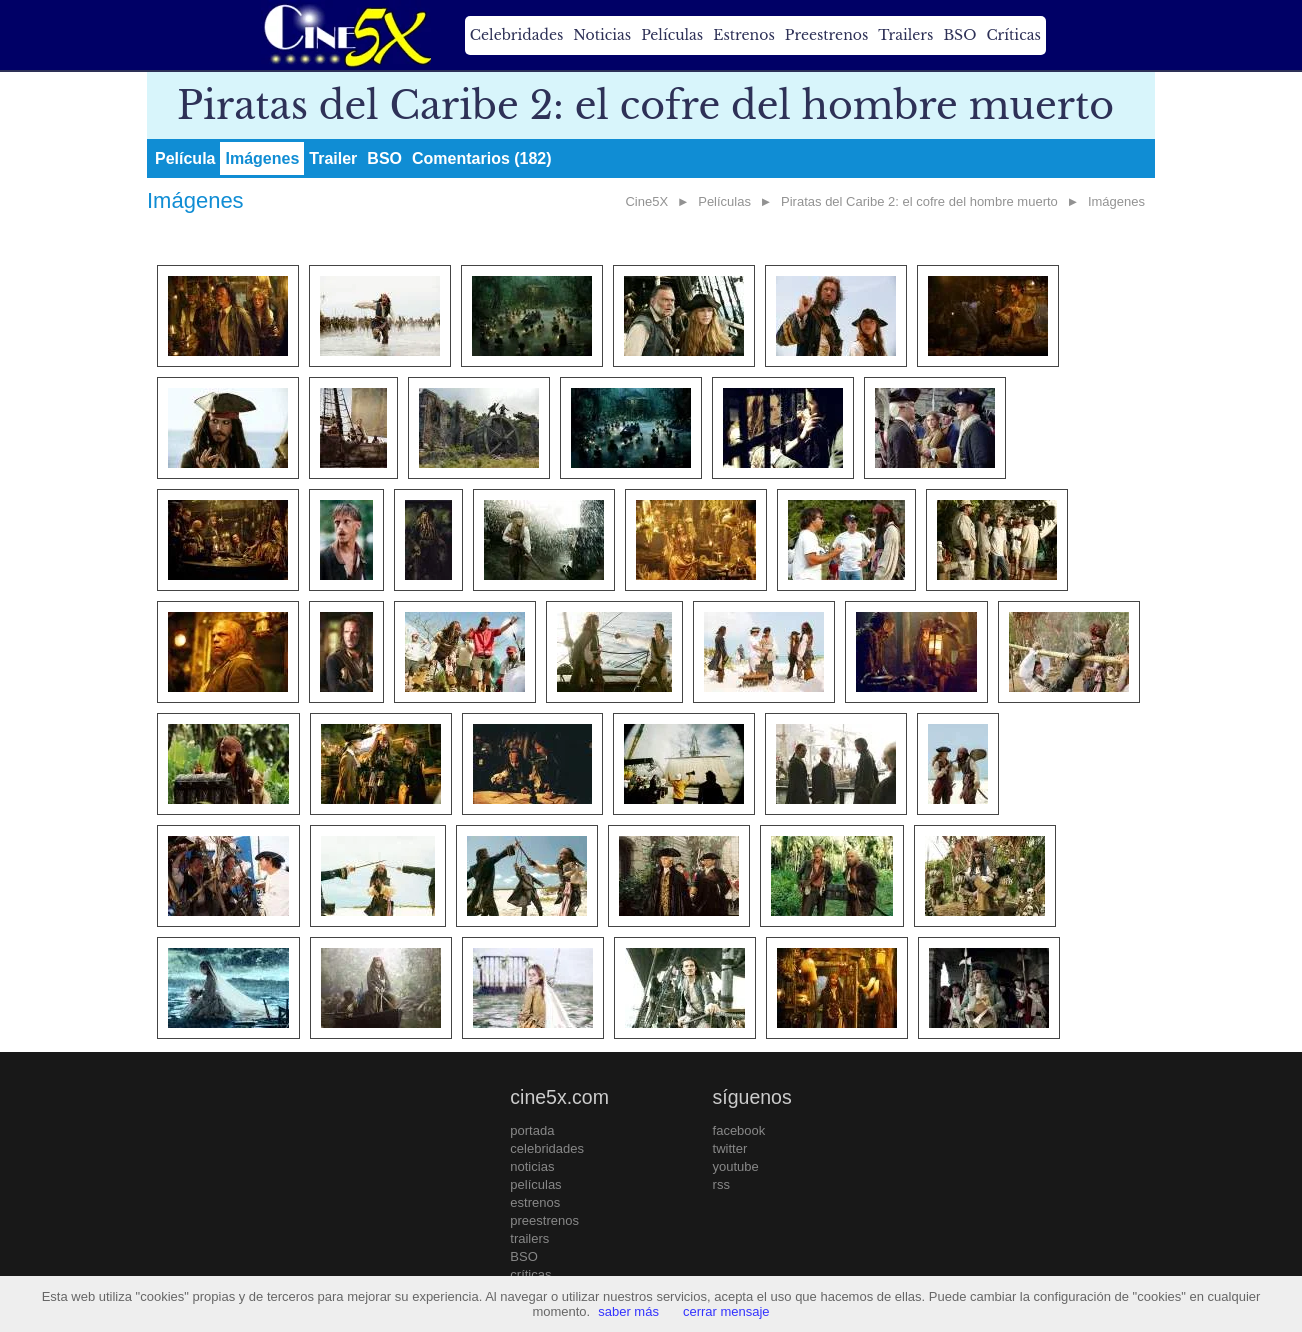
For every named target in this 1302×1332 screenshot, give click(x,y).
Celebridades (516, 35)
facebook (739, 1130)
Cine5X (646, 201)
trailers (529, 1238)
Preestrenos (827, 35)
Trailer (333, 158)
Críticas (1013, 35)
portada (532, 1130)
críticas (530, 1274)
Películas (672, 35)
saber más (628, 1311)
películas (535, 1184)
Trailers (905, 35)
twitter (730, 1148)
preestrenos (544, 1220)
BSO (959, 35)
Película (185, 158)
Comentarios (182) (482, 158)
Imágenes (262, 158)
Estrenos (744, 35)
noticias (532, 1166)
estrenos (535, 1202)
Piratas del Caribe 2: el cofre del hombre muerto (919, 201)
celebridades (547, 1148)
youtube (736, 1166)
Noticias (602, 35)
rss (721, 1184)
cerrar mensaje (726, 1311)
